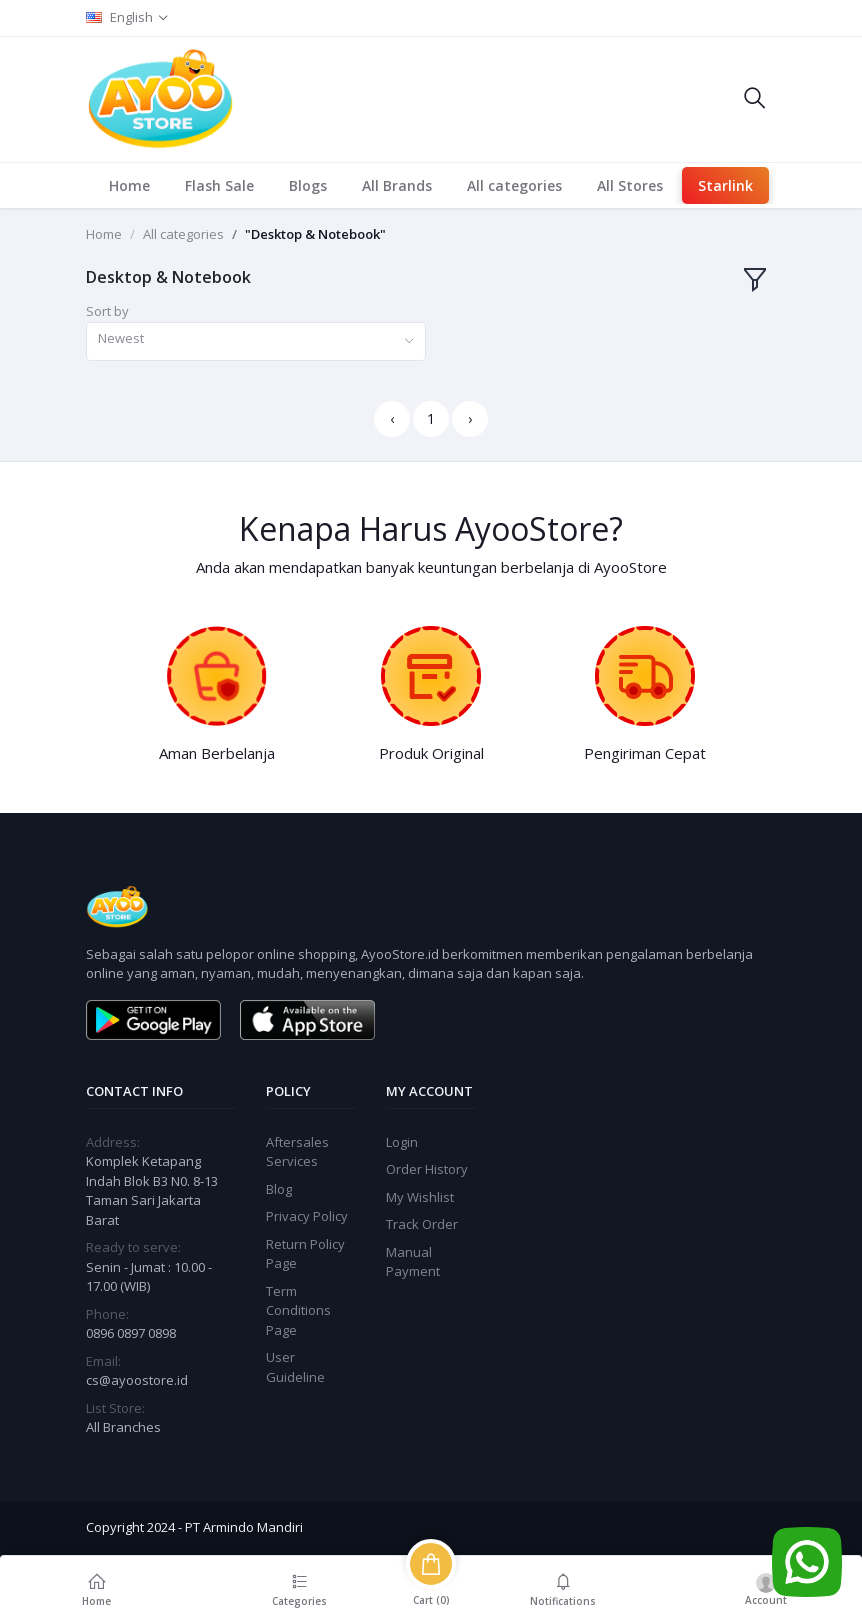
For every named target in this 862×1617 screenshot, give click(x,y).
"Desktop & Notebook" (315, 234)
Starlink (725, 185)
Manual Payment (413, 1262)
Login (402, 1142)
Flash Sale (219, 185)
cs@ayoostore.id (137, 1380)
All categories (514, 185)
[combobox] (256, 341)
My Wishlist (420, 1197)
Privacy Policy (307, 1216)
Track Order (422, 1224)
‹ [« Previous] (392, 418)
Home (129, 185)
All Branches (123, 1427)
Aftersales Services (297, 1152)
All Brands (397, 185)
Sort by (107, 311)
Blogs (308, 185)
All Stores (630, 185)
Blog (279, 1189)
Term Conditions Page (298, 1310)
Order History (427, 1169)
